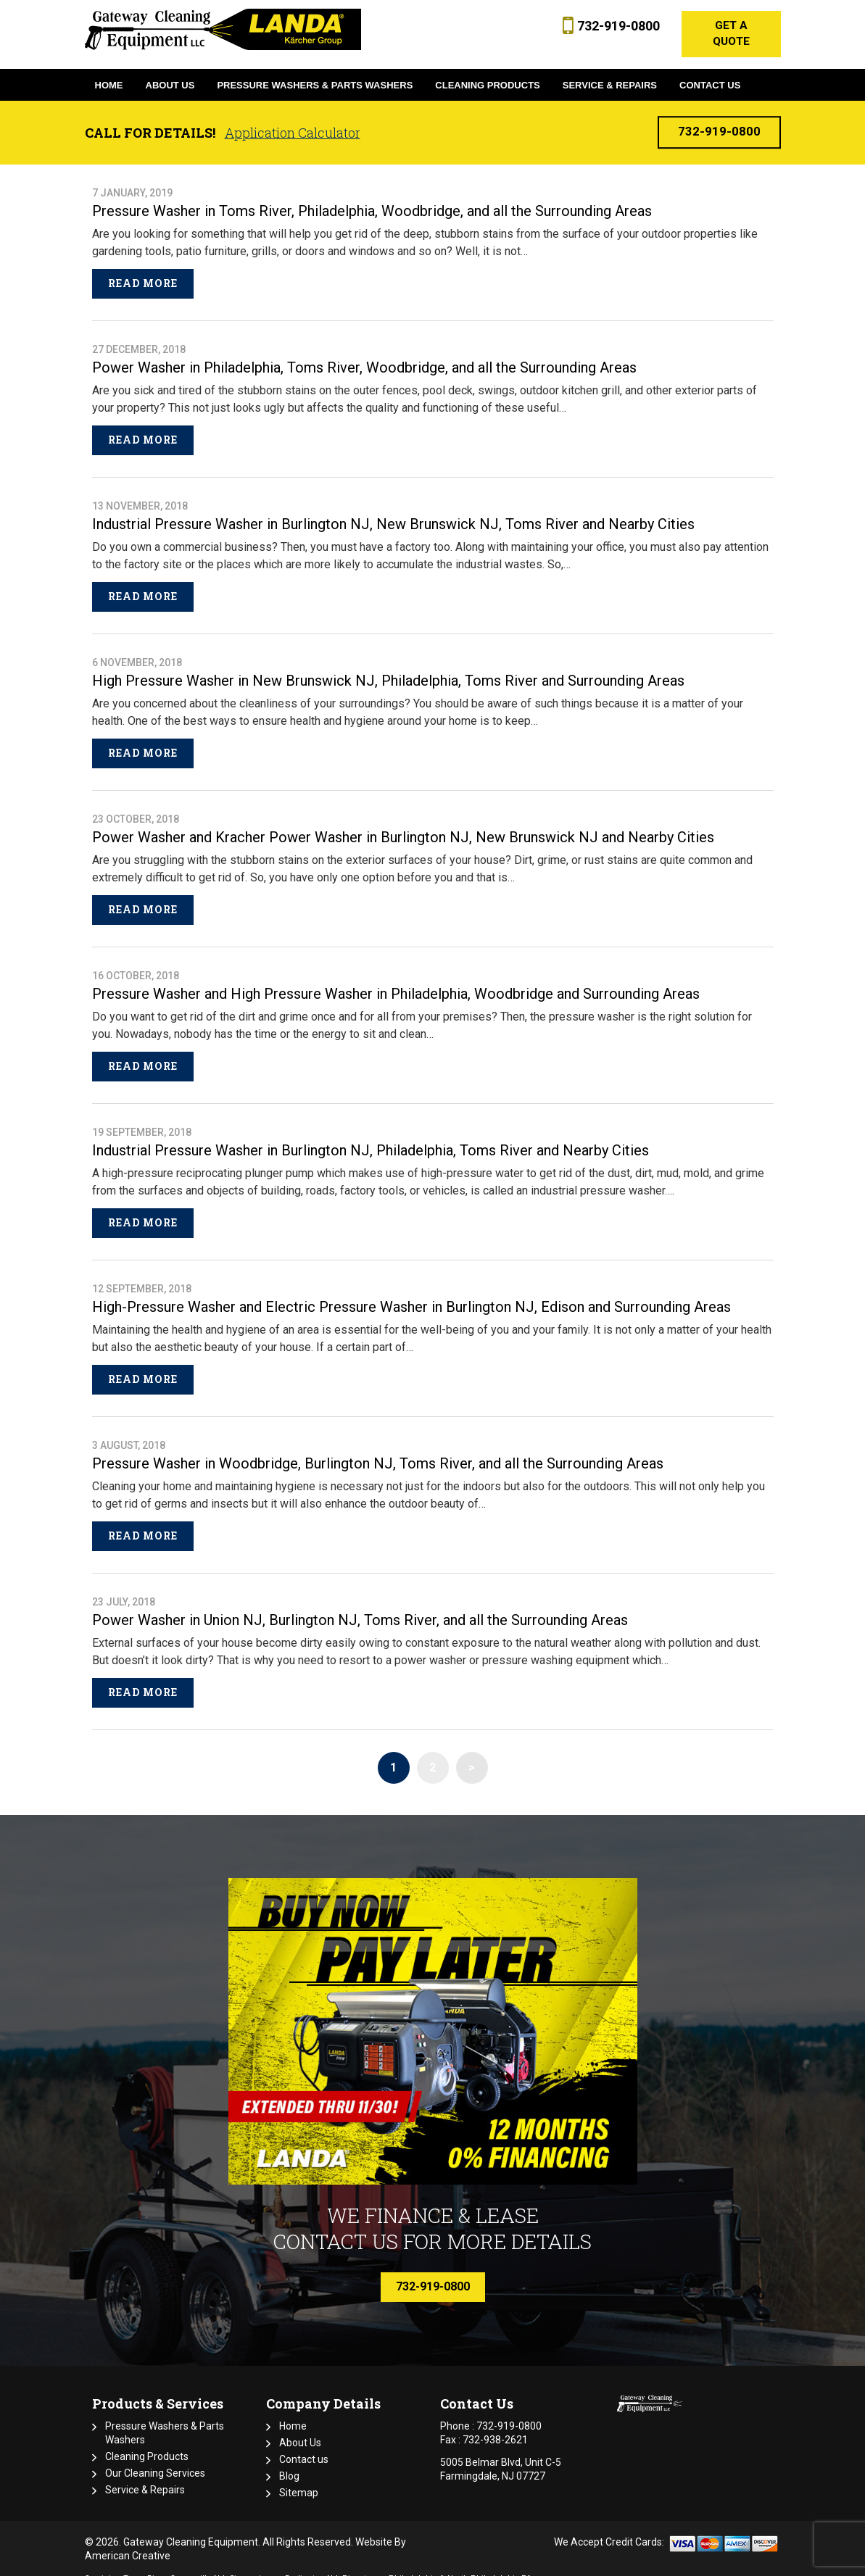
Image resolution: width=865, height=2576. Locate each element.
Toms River (144, 2565)
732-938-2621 (495, 2426)
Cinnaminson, (256, 2565)
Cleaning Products (147, 2443)
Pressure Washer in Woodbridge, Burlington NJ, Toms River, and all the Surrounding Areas (377, 1450)
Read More (143, 270)
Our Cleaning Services (155, 2460)
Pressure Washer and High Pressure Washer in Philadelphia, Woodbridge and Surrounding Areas (396, 980)
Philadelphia (413, 2565)
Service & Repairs (145, 2476)
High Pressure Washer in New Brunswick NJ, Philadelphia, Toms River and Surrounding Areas (388, 667)
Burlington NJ (311, 2565)
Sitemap (298, 2479)
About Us (300, 2429)
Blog (289, 2463)
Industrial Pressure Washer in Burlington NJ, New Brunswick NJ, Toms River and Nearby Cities (393, 511)
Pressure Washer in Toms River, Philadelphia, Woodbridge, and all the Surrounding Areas (372, 198)
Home (293, 2413)
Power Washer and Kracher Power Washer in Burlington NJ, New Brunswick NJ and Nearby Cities (403, 824)
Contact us (303, 2446)
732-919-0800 (613, 25)
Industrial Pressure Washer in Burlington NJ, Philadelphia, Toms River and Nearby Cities (370, 1137)
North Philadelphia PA (489, 2565)
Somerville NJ (197, 2565)
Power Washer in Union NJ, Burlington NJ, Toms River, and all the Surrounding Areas (360, 1607)
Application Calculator (292, 119)
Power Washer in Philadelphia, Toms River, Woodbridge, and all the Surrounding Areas (364, 354)
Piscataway (363, 2565)
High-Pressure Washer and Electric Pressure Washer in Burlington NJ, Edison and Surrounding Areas (411, 1293)
